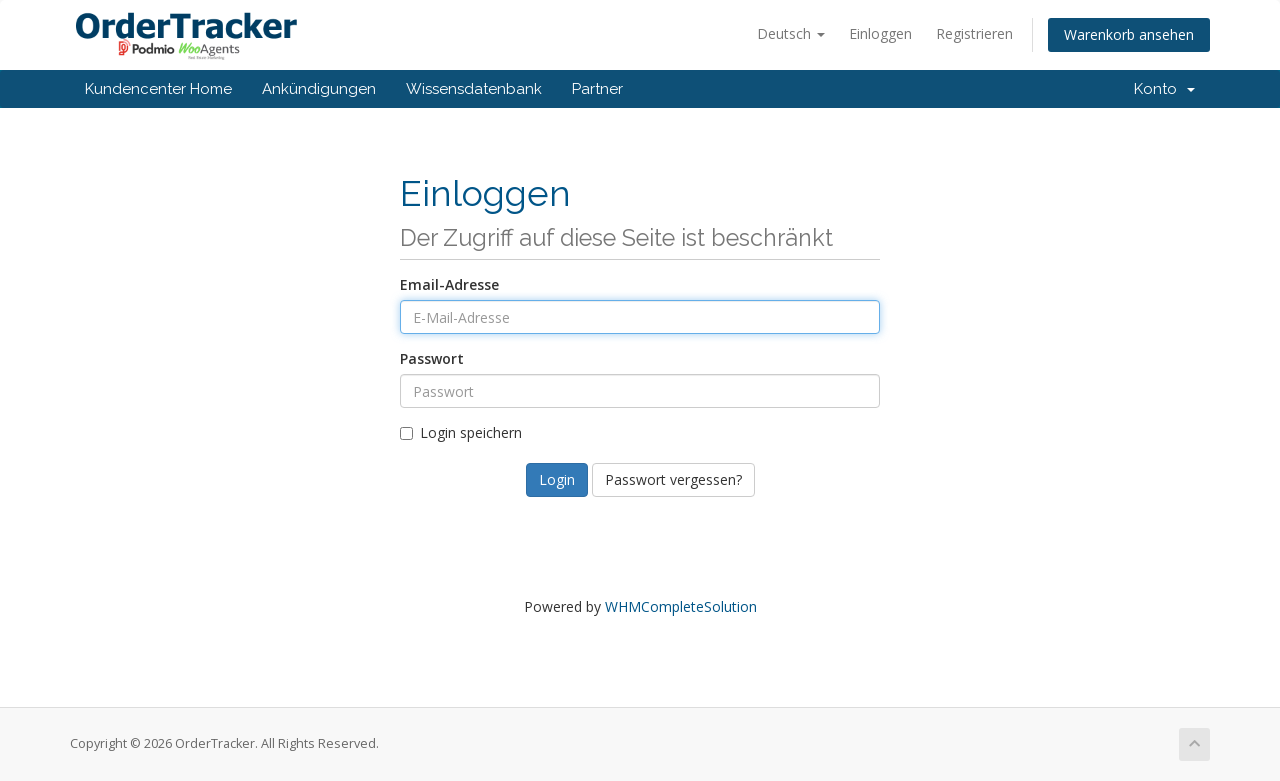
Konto (1164, 89)
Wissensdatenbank (474, 89)
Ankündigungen (319, 89)
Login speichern (461, 432)
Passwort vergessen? (673, 479)
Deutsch (791, 33)
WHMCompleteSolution (681, 606)
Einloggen (880, 33)
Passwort (432, 358)
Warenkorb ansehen (1129, 34)
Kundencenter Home (158, 89)
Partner (597, 89)
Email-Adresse (449, 284)
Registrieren (974, 33)
